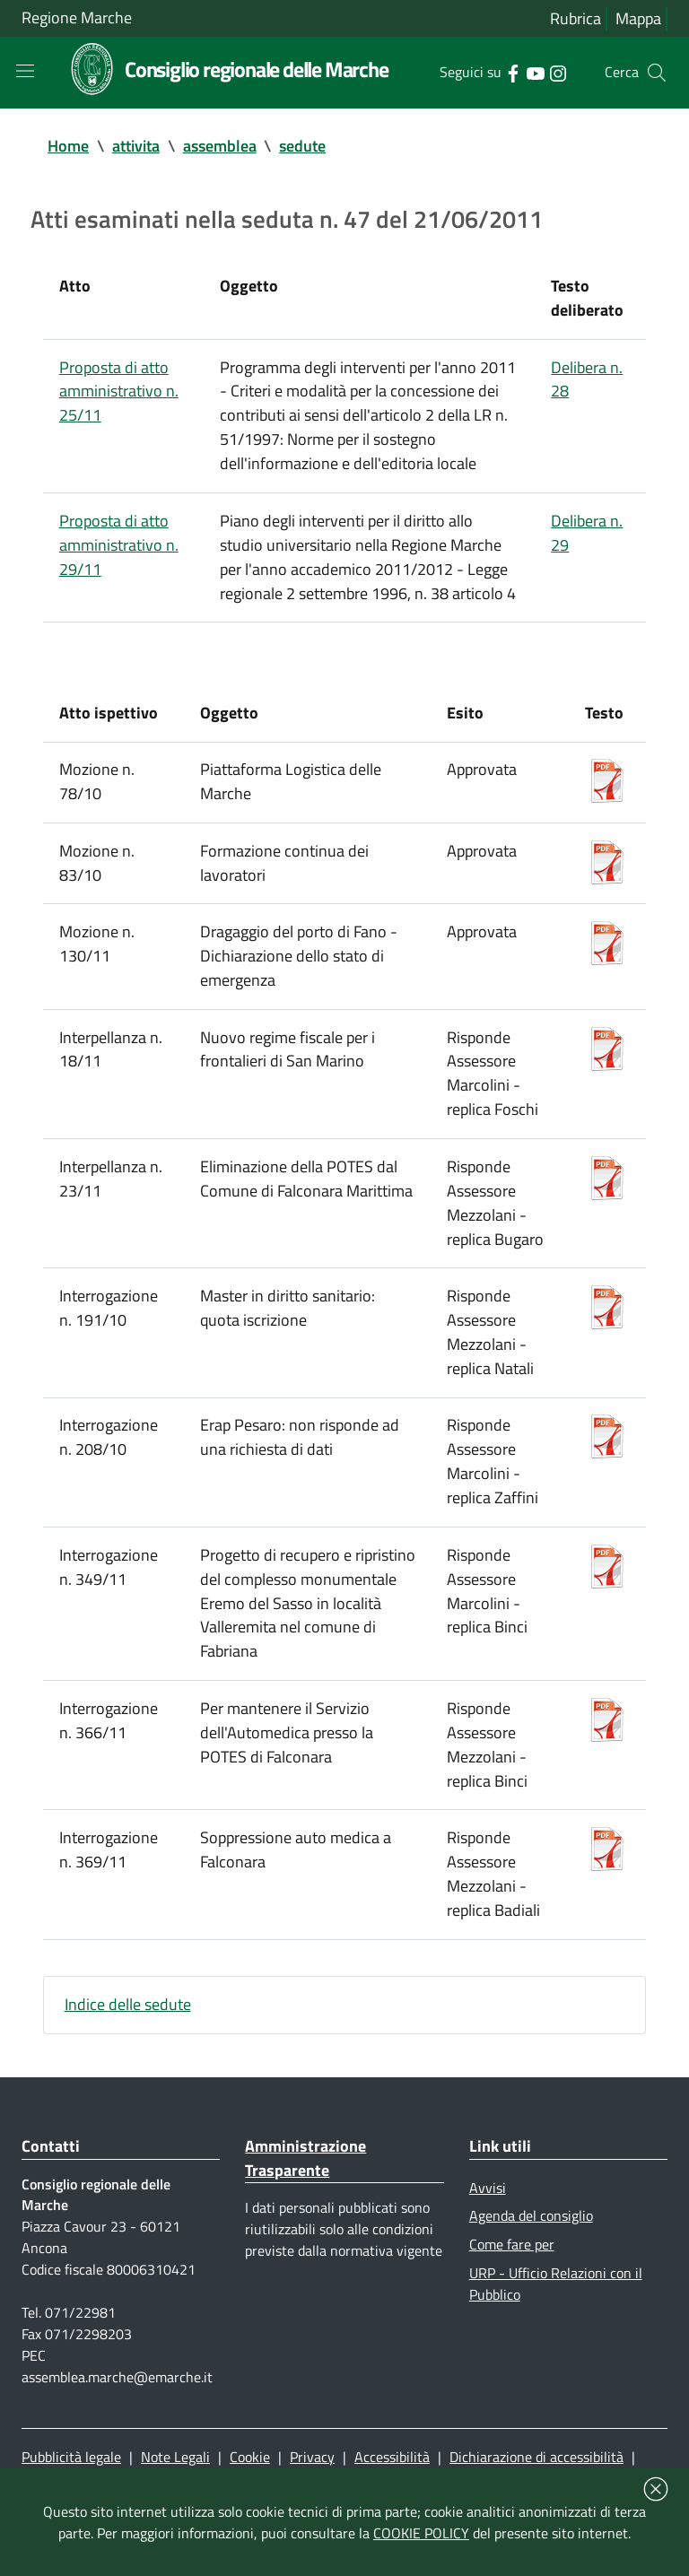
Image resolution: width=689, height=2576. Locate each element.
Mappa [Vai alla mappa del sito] (638, 19)
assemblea (220, 147)
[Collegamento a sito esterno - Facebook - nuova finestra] (512, 72)
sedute (303, 147)
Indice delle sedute (128, 2061)
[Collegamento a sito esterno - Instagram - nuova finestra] (557, 72)
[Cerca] (656, 73)
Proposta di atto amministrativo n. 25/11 (119, 398)
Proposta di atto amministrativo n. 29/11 (119, 557)
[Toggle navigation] (25, 72)
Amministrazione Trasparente (305, 2216)
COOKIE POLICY (421, 2533)
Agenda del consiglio (531, 2276)
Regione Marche (77, 18)
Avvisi (487, 2247)
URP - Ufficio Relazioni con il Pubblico (555, 2346)
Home (68, 147)
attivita (136, 147)
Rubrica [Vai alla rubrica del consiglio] (575, 19)
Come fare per (511, 2305)
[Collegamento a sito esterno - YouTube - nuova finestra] (535, 72)
